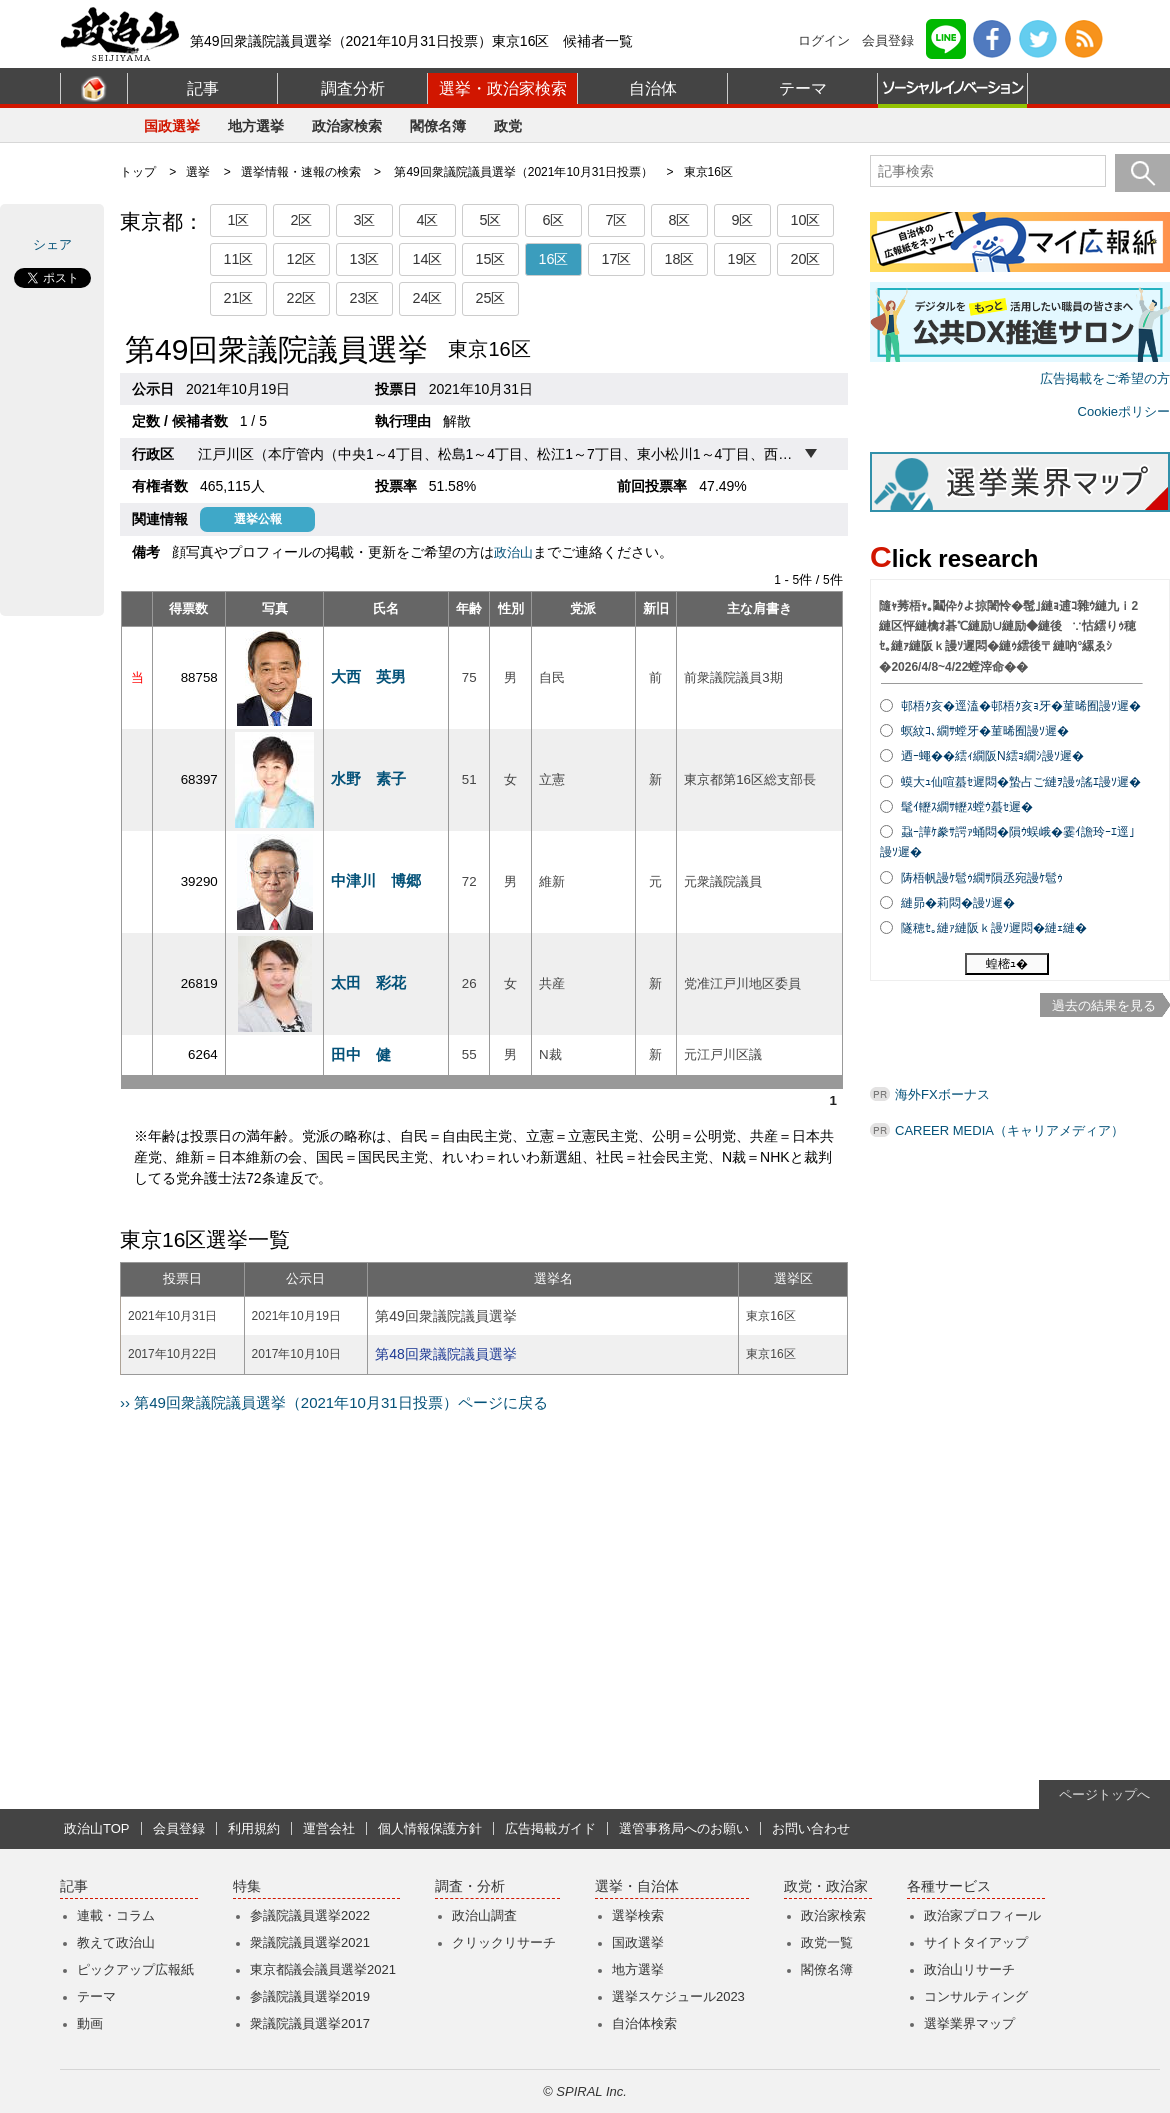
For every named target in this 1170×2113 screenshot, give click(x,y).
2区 (301, 220)
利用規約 (254, 1828)
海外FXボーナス (942, 1094)
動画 (90, 2023)
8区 (679, 220)
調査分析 (353, 88)
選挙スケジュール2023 (678, 1996)
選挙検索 (638, 1915)
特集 (247, 1886)
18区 (679, 259)
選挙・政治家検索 (503, 88)
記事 (203, 88)
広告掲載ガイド (550, 1828)
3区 (364, 220)
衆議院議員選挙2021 (310, 1942)
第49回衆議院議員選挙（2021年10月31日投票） (523, 172)
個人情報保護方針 (430, 1828)
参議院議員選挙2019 (310, 1996)
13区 (364, 259)
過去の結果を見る (1104, 1005)
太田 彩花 (368, 982)
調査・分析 (470, 1886)
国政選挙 (172, 126)
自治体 (653, 88)
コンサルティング (976, 1996)
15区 (490, 259)
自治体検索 (644, 2023)
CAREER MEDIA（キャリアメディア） (1009, 1130)
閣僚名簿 (438, 126)
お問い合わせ (811, 1828)
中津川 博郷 (376, 880)
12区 (301, 259)
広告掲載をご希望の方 (1105, 378)
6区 (553, 220)
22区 (301, 298)
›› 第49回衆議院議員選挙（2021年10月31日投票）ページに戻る (334, 1402)
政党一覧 (827, 1942)
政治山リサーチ (969, 1969)
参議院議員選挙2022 (310, 1915)
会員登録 (888, 40)
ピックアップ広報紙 (135, 1969)
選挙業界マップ (969, 2023)
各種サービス (949, 1886)
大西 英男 (368, 676)
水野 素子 (368, 778)
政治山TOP (97, 1828)
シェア (52, 244)
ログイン (824, 40)
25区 (490, 298)
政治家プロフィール (982, 1915)
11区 (238, 259)
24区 (427, 298)
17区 (616, 259)
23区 (364, 298)
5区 (490, 220)
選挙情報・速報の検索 (301, 172)
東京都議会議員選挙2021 (323, 1969)
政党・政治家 (826, 1886)
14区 (427, 259)
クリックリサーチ (504, 1942)
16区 (553, 259)
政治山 (513, 552)
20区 (805, 259)
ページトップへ (1104, 1794)
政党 (508, 126)
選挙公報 (258, 519)
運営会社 (329, 1828)
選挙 (198, 172)
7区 (616, 220)
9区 (742, 220)
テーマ (803, 88)
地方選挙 (256, 126)
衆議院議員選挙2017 (310, 2023)
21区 (238, 298)
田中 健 (361, 1054)
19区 (742, 259)
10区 (805, 220)
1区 (238, 220)
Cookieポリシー (1124, 411)
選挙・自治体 (637, 1886)
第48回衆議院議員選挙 (446, 1354)
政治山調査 (484, 1915)
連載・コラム (116, 1915)
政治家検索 (347, 126)
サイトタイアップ (976, 1942)
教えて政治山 (116, 1942)
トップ (138, 172)
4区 (427, 220)
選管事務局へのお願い (684, 1828)
